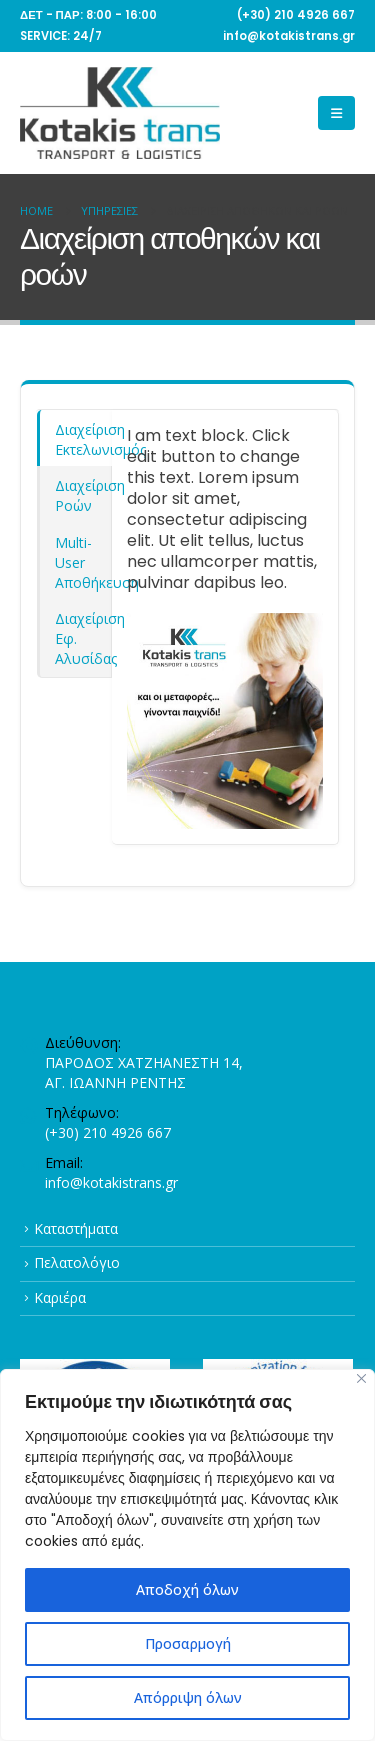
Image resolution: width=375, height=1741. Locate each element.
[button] (336, 113)
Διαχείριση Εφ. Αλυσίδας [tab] (83, 638)
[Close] (361, 1378)
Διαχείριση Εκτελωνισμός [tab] (83, 439)
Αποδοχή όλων (187, 1589)
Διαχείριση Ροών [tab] (83, 495)
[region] (187, 1555)
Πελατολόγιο (77, 1262)
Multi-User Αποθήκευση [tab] (83, 562)
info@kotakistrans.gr (111, 1182)
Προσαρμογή (188, 1643)
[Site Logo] (120, 113)
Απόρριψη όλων (188, 1697)
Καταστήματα (76, 1228)
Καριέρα (60, 1297)
